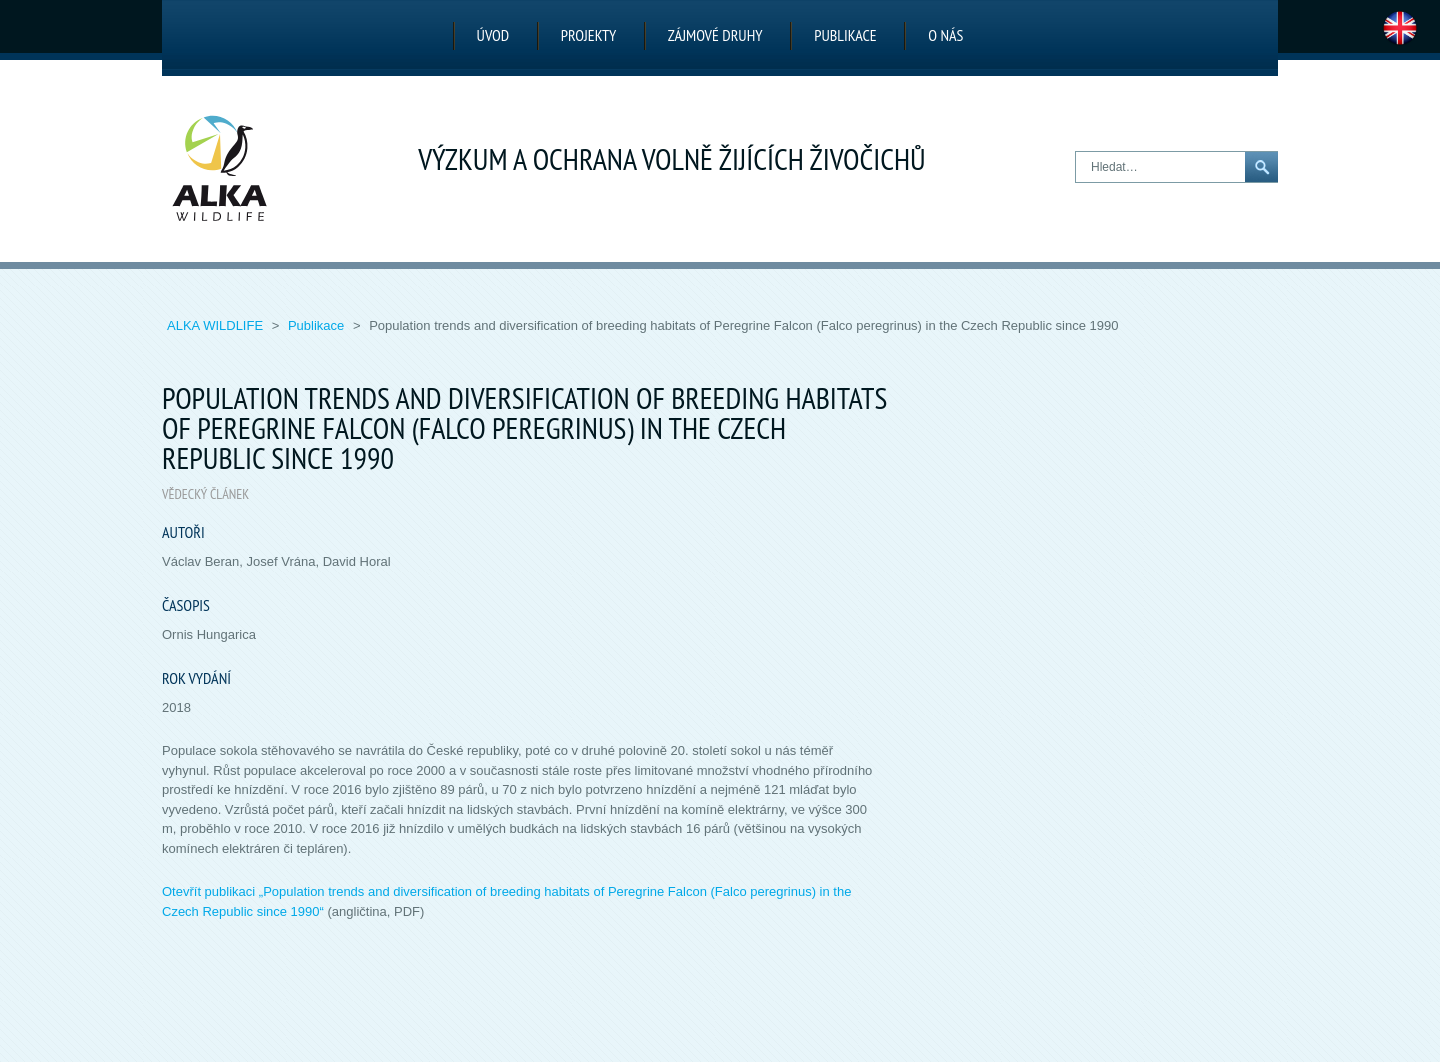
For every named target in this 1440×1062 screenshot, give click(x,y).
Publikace (845, 35)
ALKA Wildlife (217, 325)
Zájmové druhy (715, 35)
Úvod (493, 35)
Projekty (588, 35)
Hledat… (1076, 152)
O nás (945, 35)
